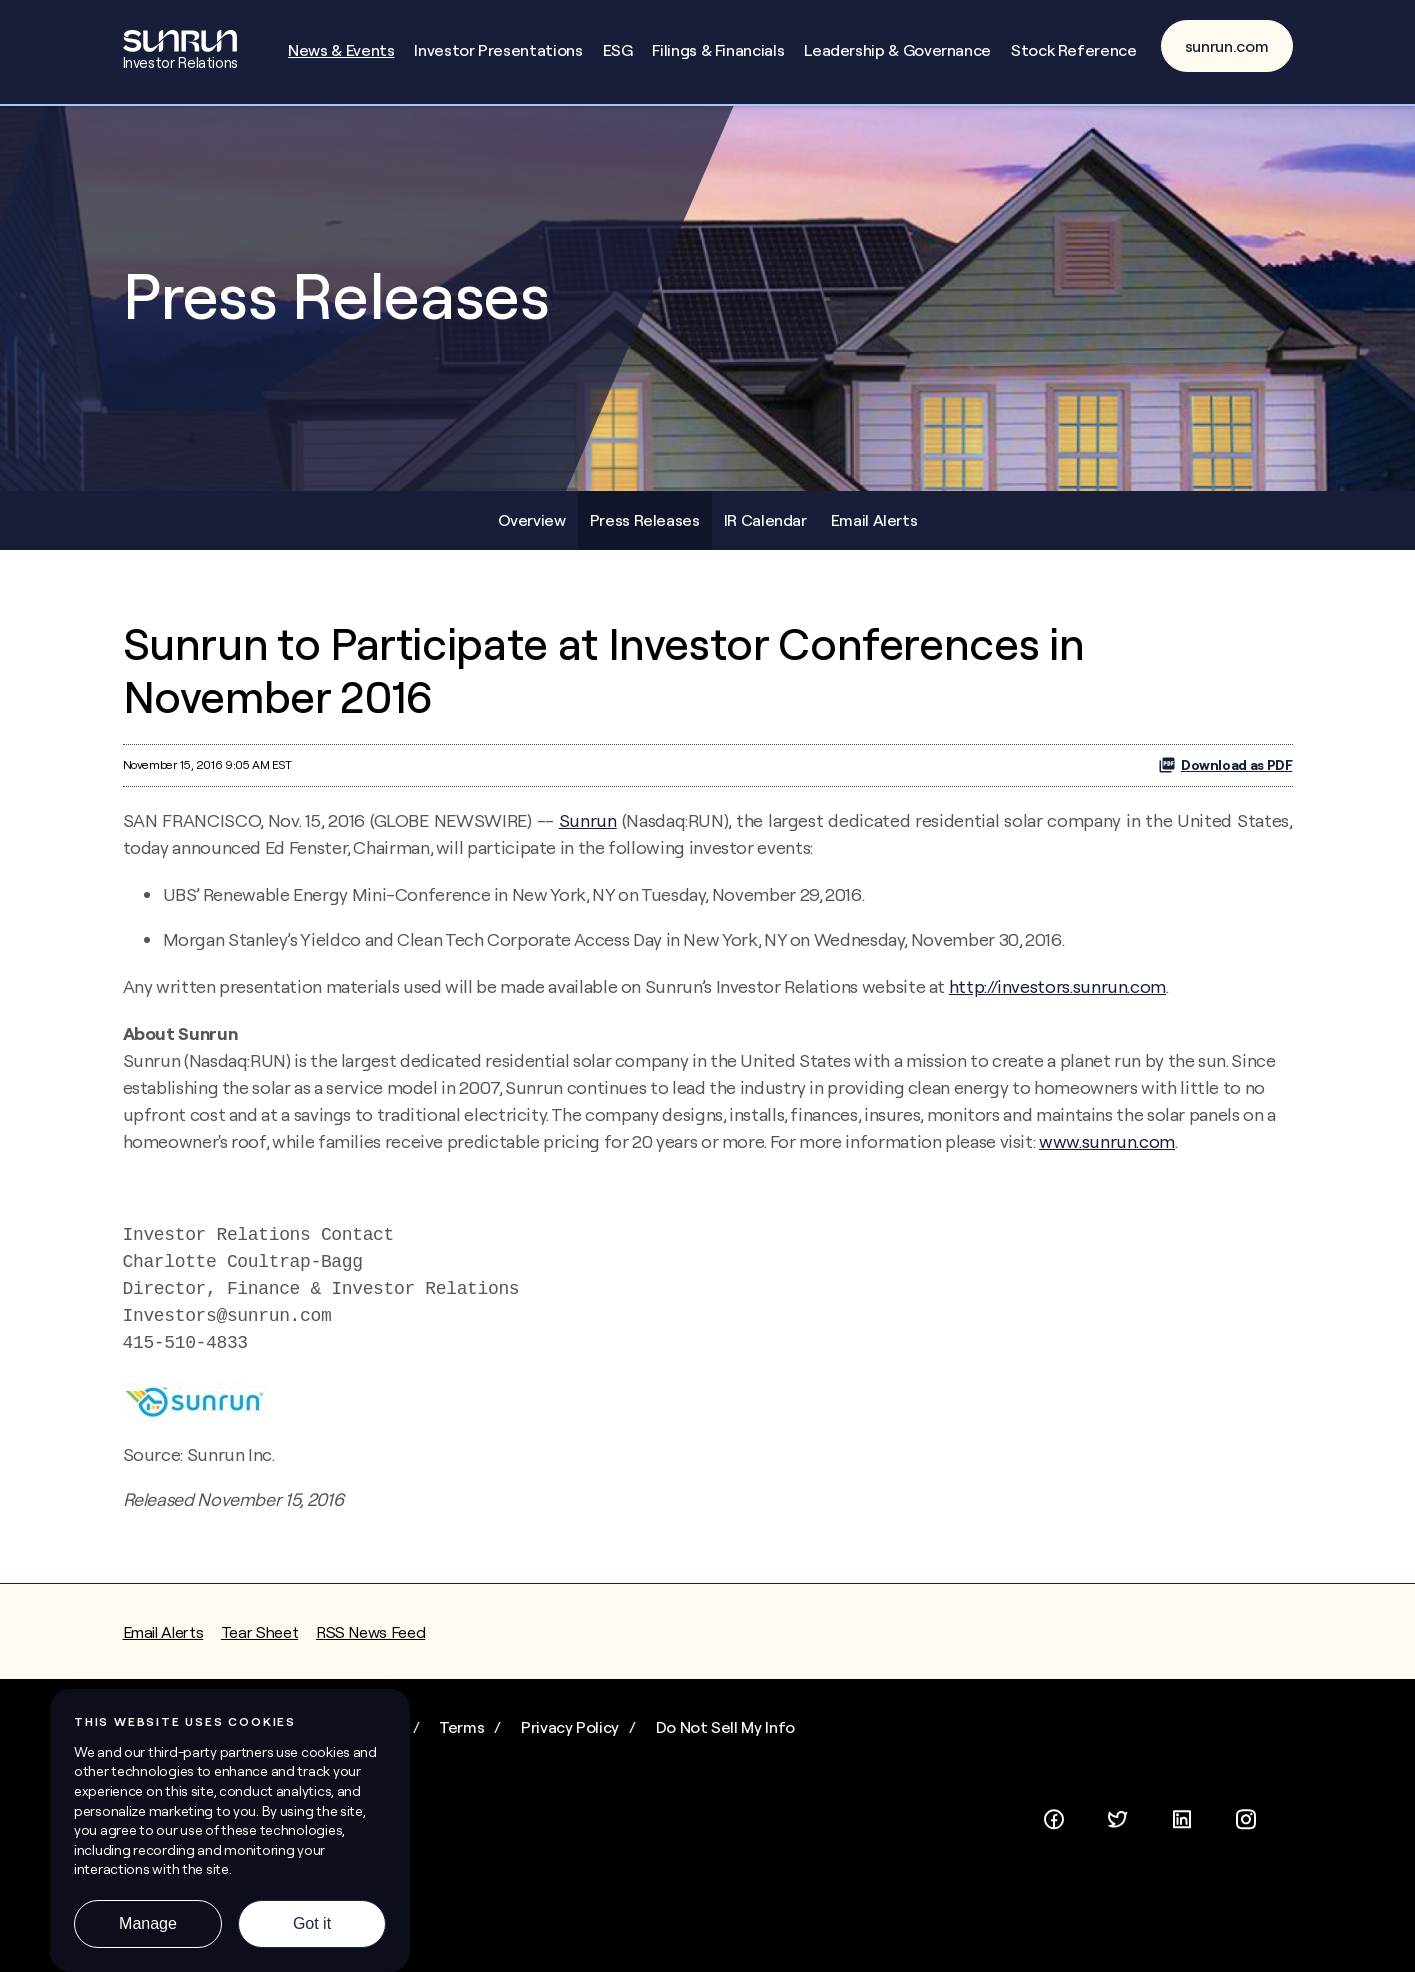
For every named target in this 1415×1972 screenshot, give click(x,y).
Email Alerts (874, 520)
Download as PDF (1225, 765)
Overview (532, 520)
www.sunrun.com (1107, 1141)
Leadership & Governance (897, 50)
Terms (461, 1727)
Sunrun (588, 820)
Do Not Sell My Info (725, 1727)
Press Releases (645, 520)
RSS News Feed (370, 1632)
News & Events (341, 50)
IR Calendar (765, 520)
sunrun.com (1227, 46)
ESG (618, 50)
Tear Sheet (259, 1632)
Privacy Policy (570, 1727)
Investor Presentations (498, 50)
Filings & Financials (718, 50)
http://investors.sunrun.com (1057, 986)
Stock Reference (1074, 50)
